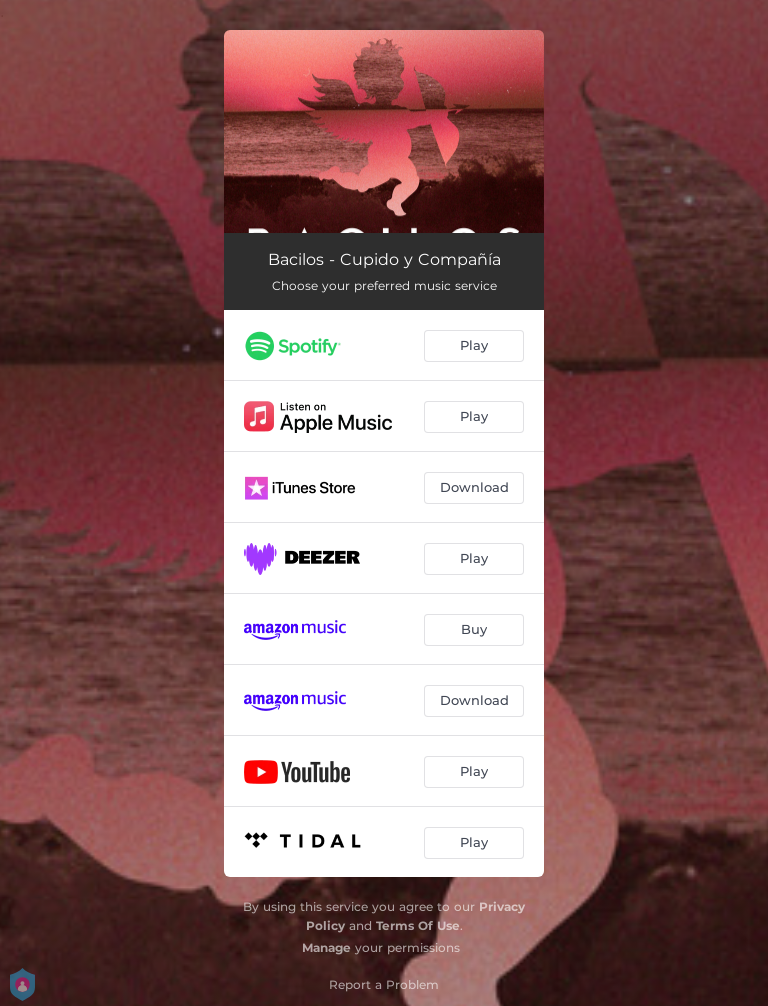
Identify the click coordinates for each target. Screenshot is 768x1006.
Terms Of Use (418, 925)
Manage (326, 947)
